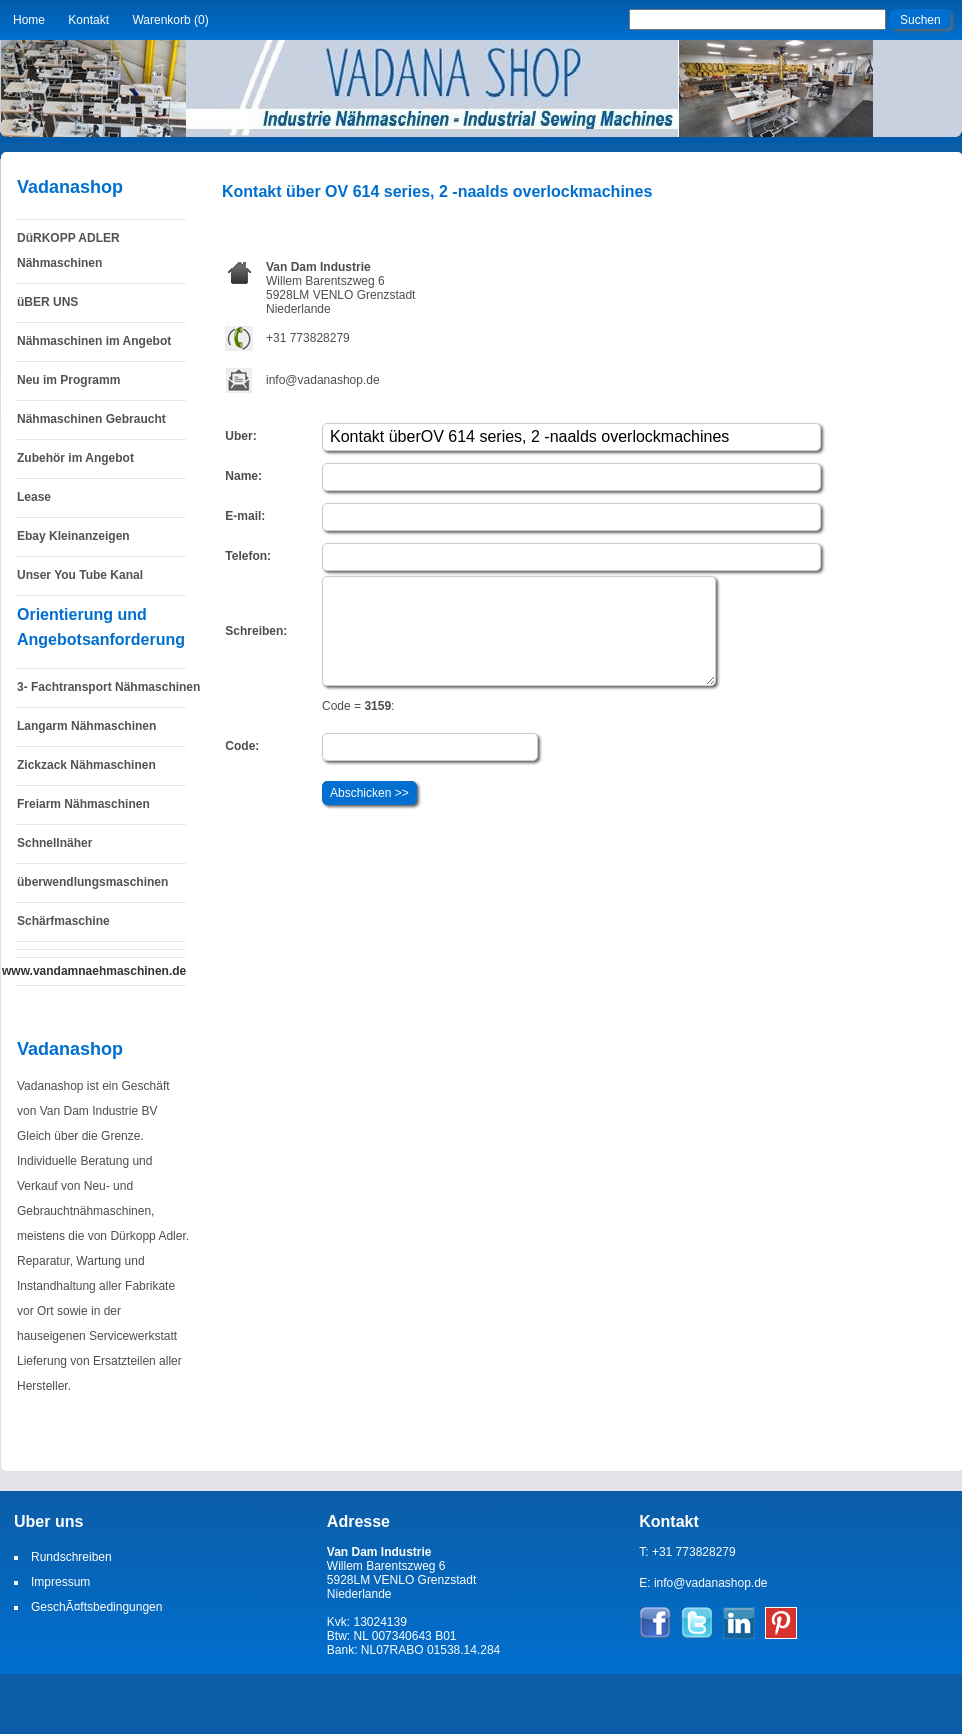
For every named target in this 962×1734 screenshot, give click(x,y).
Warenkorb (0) (170, 20)
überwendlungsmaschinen (92, 882)
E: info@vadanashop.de (703, 1583)
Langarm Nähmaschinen (86, 726)
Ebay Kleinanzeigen (73, 536)
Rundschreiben (71, 1557)
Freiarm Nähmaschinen (83, 804)
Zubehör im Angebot (75, 458)
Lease (34, 497)
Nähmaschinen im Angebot (94, 341)
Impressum (60, 1582)
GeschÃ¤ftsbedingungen (96, 1607)
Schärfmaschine (63, 921)
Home (29, 20)
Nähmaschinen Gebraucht (91, 419)
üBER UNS (47, 302)
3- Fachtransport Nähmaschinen (108, 687)
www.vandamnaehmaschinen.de (94, 971)
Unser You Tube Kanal (80, 575)
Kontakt (88, 20)
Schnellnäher (54, 843)
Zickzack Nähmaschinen (86, 765)
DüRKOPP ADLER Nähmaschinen (68, 250)
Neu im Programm (68, 380)
